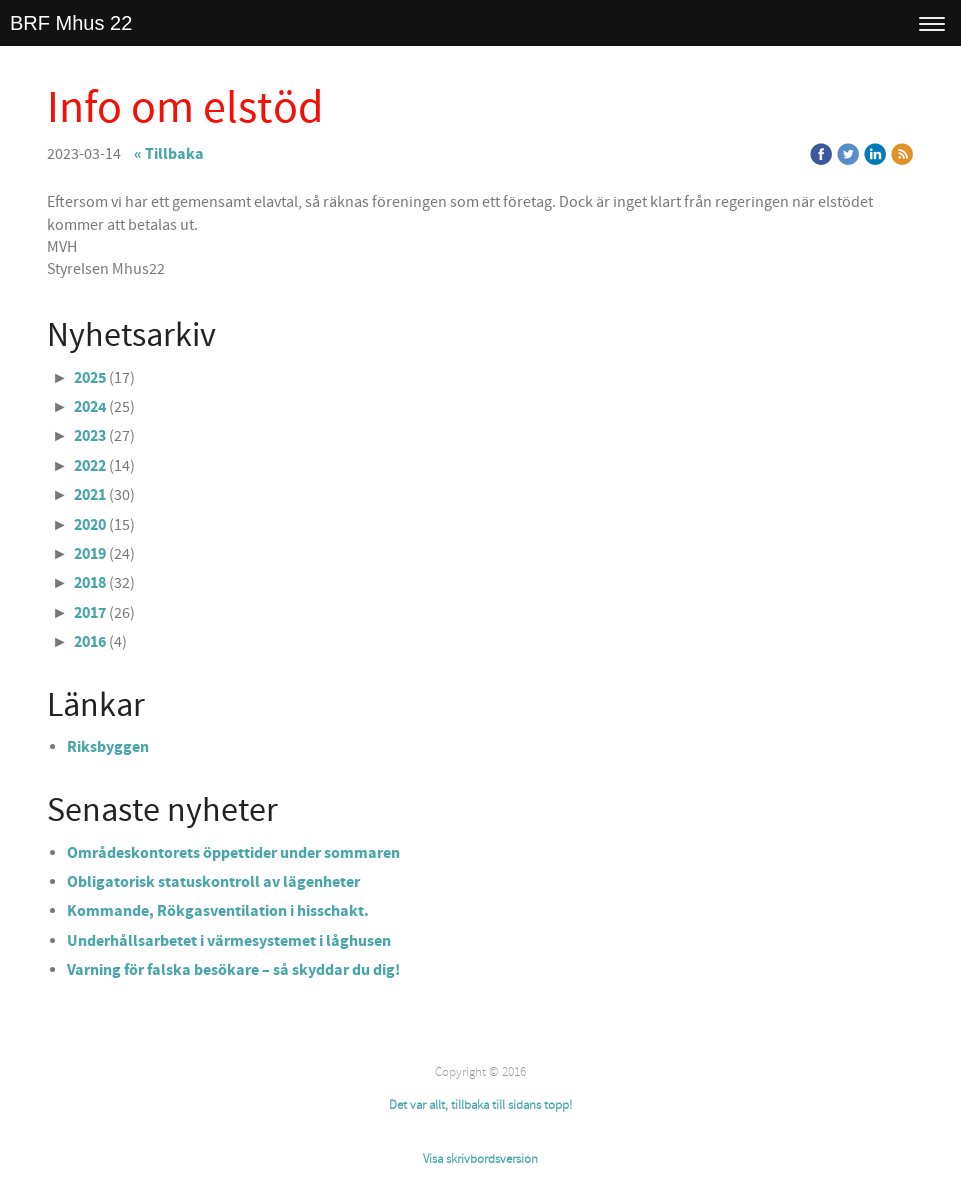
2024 (90, 407)
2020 (90, 525)
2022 (90, 466)
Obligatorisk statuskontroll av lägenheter (213, 882)
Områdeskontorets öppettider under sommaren (233, 853)
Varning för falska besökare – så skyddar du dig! (233, 970)
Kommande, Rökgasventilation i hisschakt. (218, 911)
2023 (90, 436)
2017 (90, 613)
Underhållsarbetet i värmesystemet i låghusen (229, 941)
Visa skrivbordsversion (480, 1159)
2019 (90, 554)
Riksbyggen (108, 747)
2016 (90, 642)
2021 (90, 495)
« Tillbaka (169, 154)
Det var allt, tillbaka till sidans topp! (480, 1105)
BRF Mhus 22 (71, 23)
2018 (90, 583)
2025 (90, 378)
